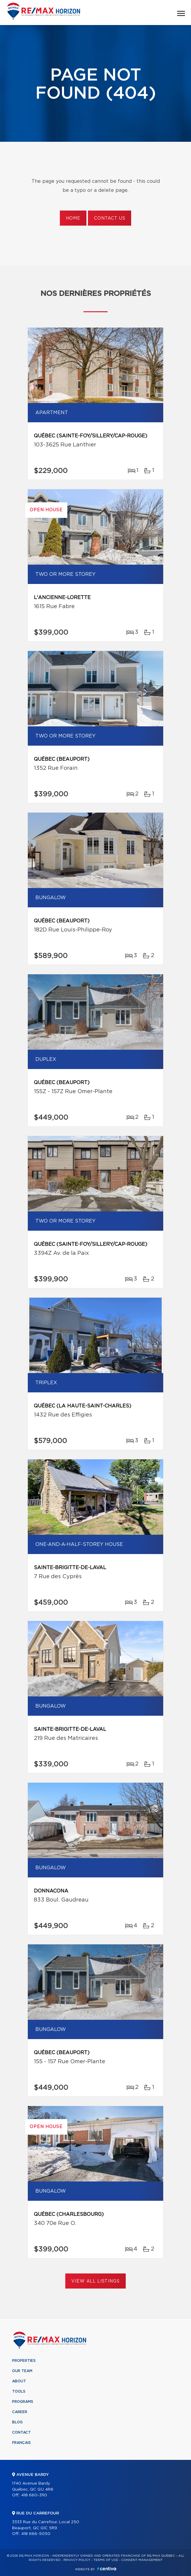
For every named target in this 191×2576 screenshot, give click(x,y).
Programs (22, 2401)
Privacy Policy (76, 2560)
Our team (22, 2371)
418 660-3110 (34, 2495)
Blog (17, 2422)
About (19, 2381)
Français (21, 2442)
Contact (21, 2432)
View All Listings (95, 2281)
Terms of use (105, 2560)
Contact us (109, 218)
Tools (18, 2391)
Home (73, 218)
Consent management (142, 2560)
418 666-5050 (35, 2534)
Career (19, 2412)
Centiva (106, 2569)
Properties (24, 2360)
